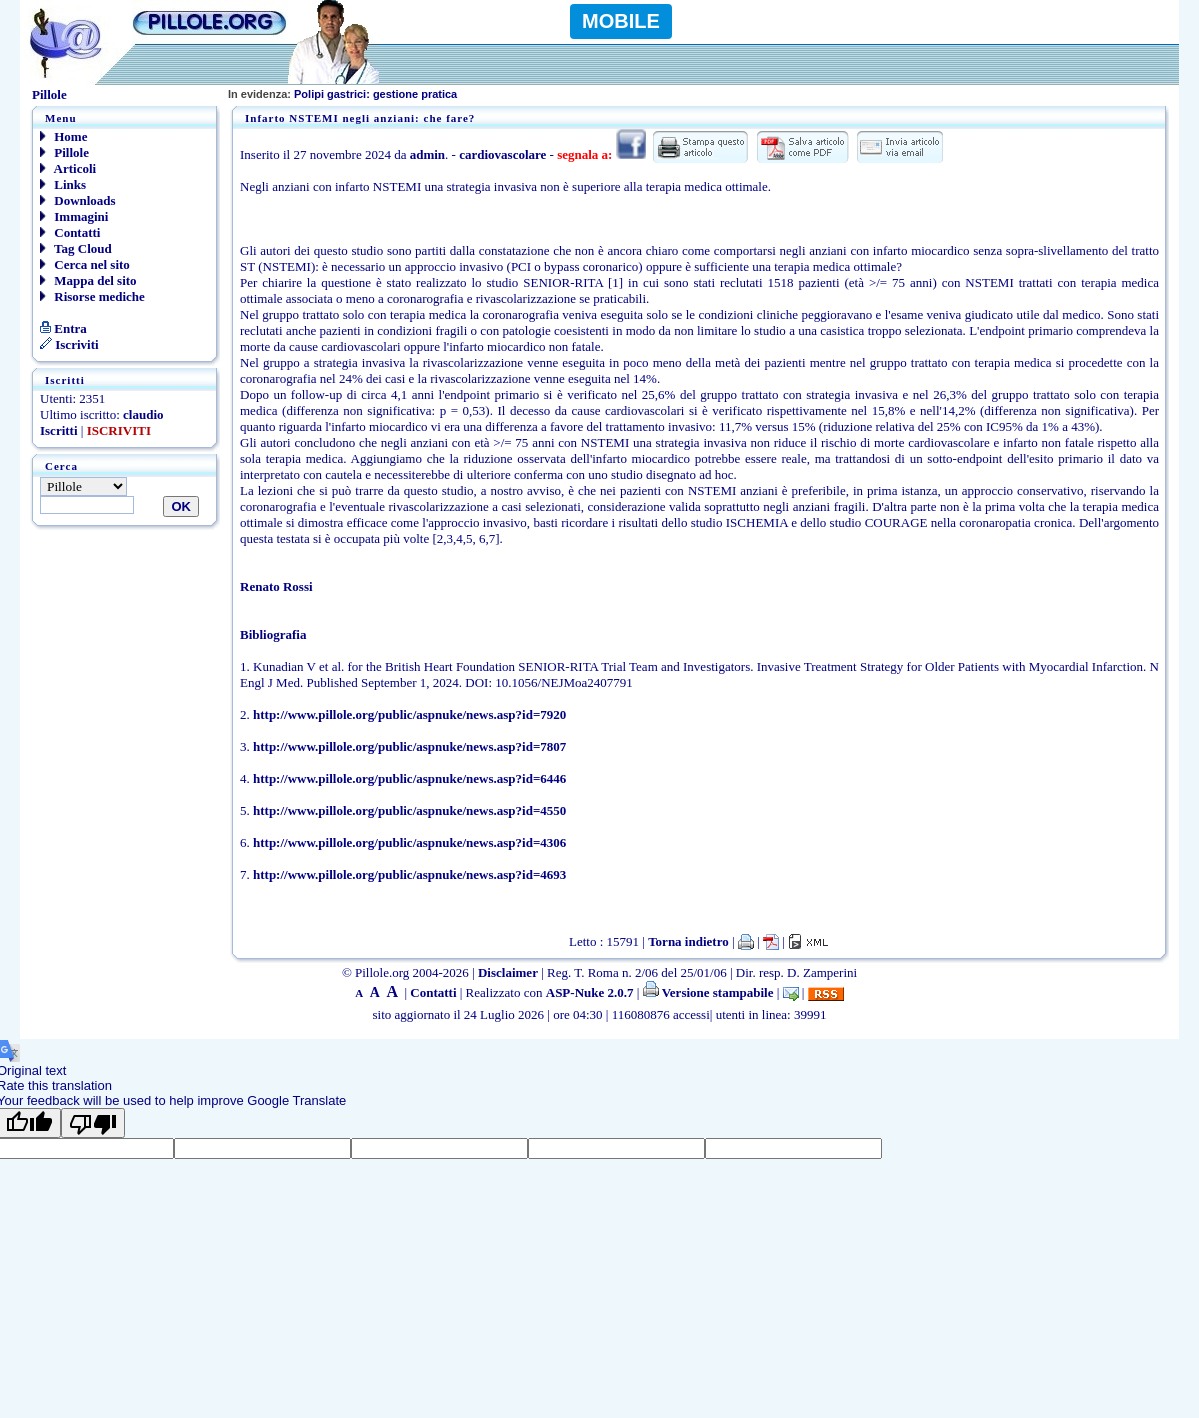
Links (63, 184)
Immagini (74, 216)
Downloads (78, 200)
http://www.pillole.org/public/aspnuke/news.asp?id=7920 (409, 714)
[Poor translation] (93, 1123)
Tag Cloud (76, 248)
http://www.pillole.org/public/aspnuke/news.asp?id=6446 (409, 778)
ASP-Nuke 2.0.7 (590, 992)
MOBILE (621, 21)
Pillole (64, 152)
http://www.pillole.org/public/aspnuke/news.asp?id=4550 (409, 810)
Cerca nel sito (85, 264)
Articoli (68, 168)
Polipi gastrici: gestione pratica (342, 94)
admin (427, 154)
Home (63, 136)
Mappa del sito (88, 280)
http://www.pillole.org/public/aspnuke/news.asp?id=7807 (409, 746)
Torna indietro (688, 941)
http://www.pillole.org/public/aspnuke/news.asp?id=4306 (409, 842)
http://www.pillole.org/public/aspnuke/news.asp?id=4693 (409, 874)
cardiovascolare (502, 154)
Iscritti (59, 430)
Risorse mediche (92, 296)
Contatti (70, 232)
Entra (63, 328)
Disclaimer (508, 972)
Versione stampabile (708, 992)
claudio (143, 414)
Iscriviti (69, 344)
